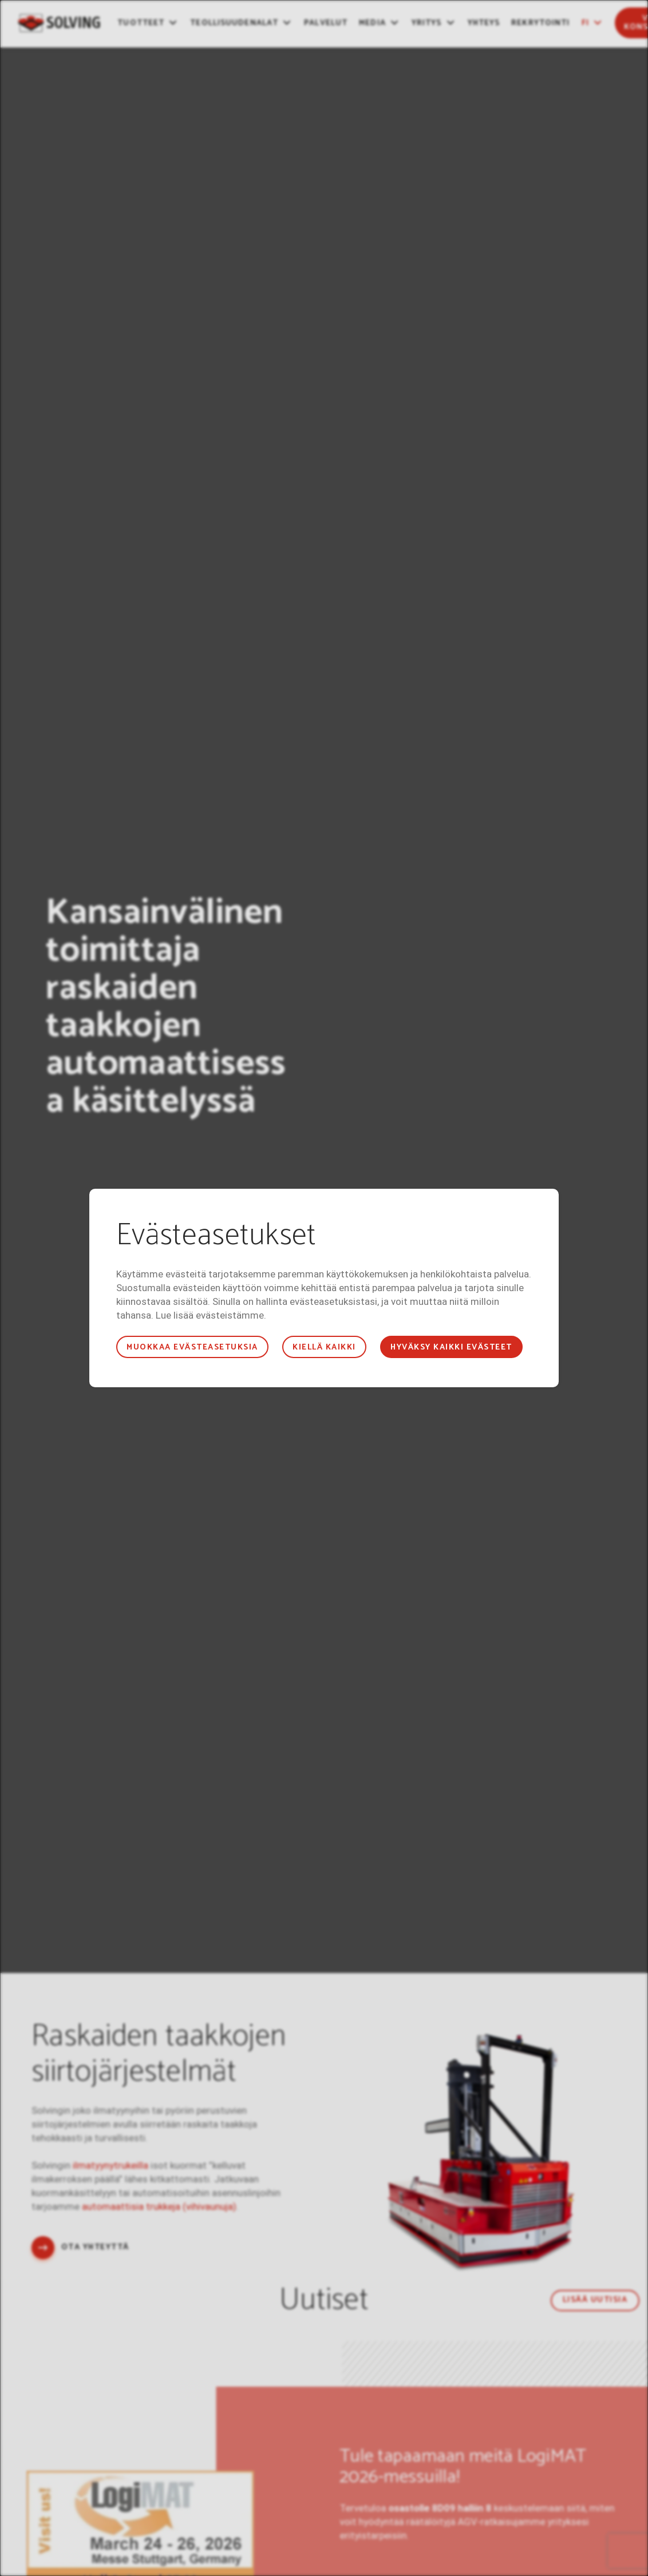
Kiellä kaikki (324, 1347)
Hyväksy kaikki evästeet (451, 1347)
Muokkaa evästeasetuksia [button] (192, 1347)
